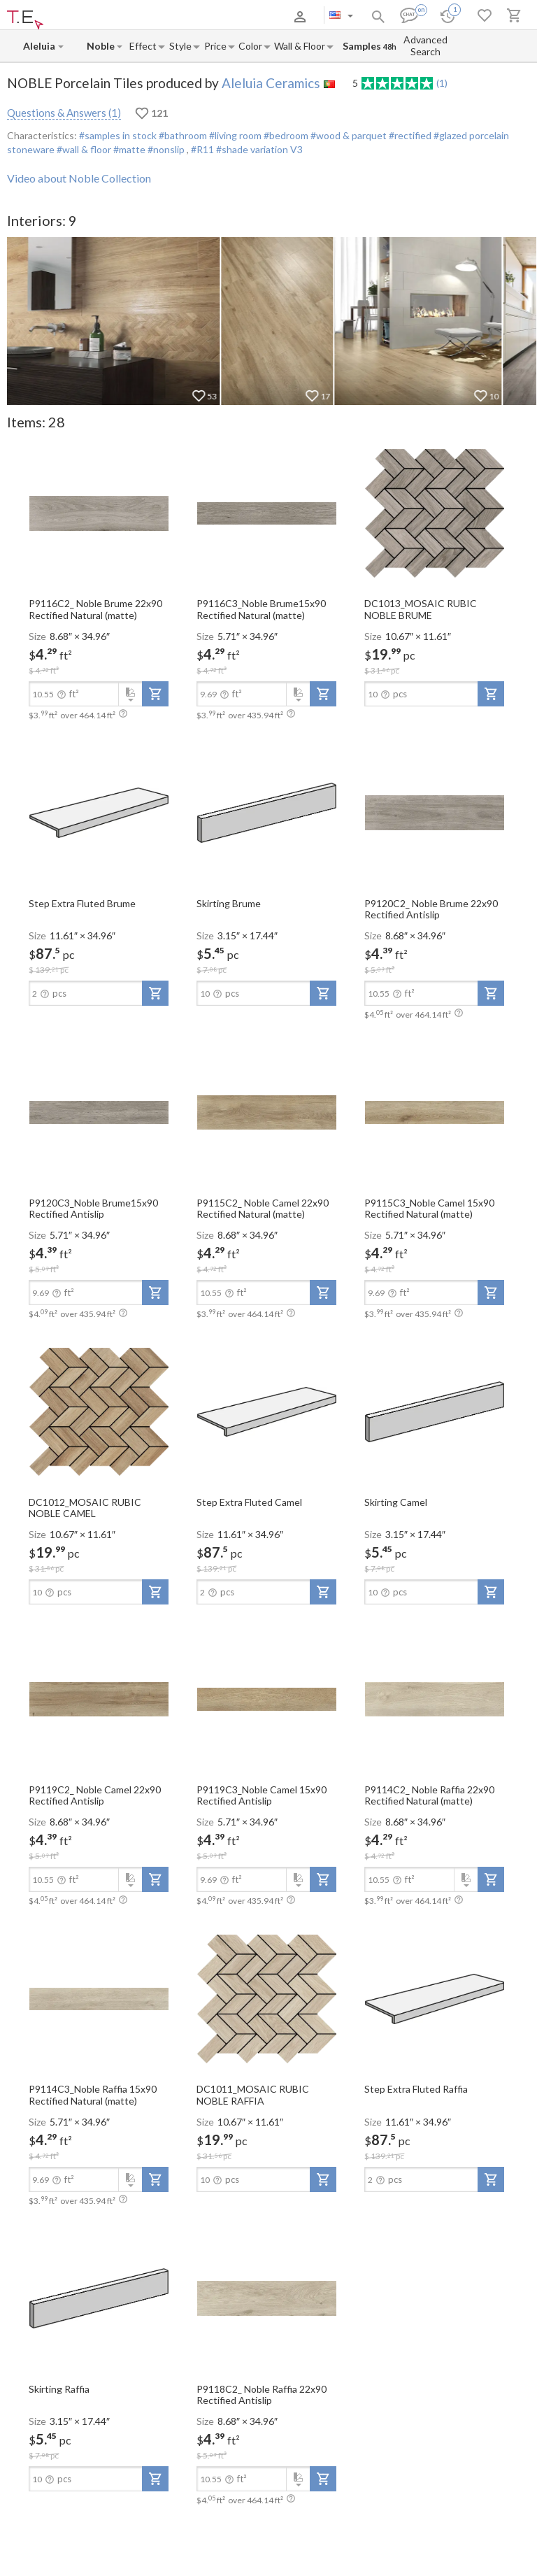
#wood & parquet (347, 135)
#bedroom (285, 135)
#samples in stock (118, 135)
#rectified (409, 135)
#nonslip (166, 149)
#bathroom (182, 135)
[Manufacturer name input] (40, 46)
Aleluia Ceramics (271, 83)
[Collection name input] (101, 46)
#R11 (203, 149)
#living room (234, 135)
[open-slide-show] (99, 512)
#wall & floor (83, 149)
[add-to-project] (155, 693)
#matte (128, 149)
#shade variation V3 (259, 149)
